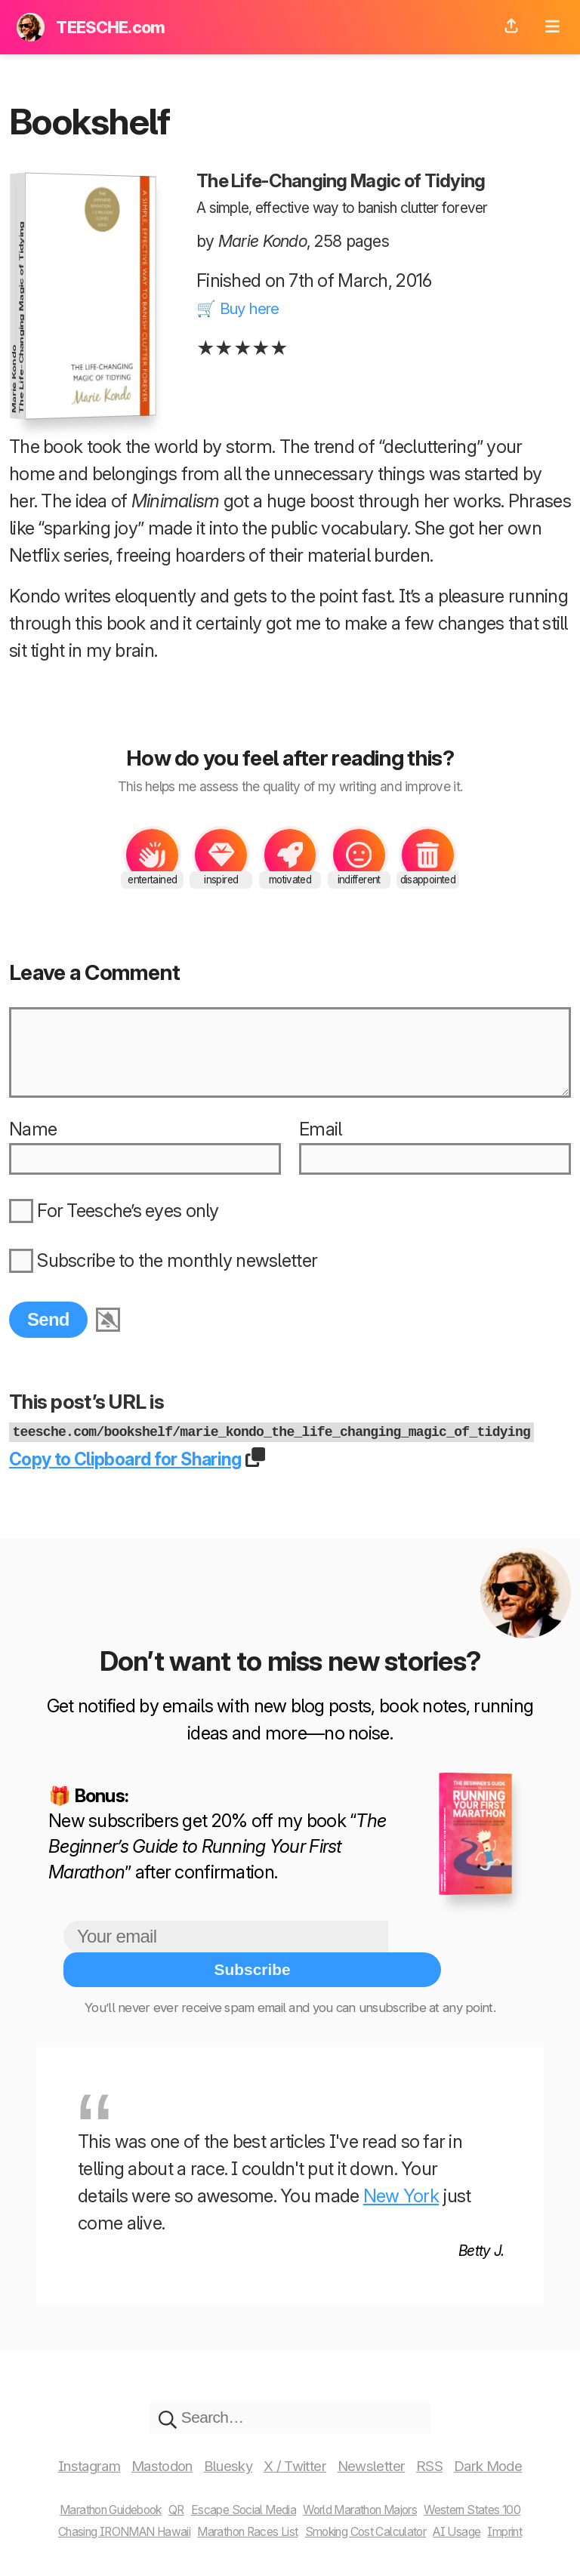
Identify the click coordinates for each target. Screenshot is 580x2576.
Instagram (60, 2453)
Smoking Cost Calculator (379, 2518)
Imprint (542, 2518)
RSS (452, 2453)
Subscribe (452, 1954)
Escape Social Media (237, 2496)
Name (33, 1149)
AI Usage (486, 2518)
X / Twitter (300, 2453)
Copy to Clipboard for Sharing (139, 1476)
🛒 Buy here (244, 308)
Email (320, 1149)
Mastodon (145, 2453)
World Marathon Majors (372, 2496)
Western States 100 (503, 2496)
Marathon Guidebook (82, 2496)
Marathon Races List (242, 2518)
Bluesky (223, 2453)
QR (159, 2496)
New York (401, 2179)
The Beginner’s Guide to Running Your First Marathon (217, 1864)
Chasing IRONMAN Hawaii (96, 2518)
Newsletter (387, 2453)
